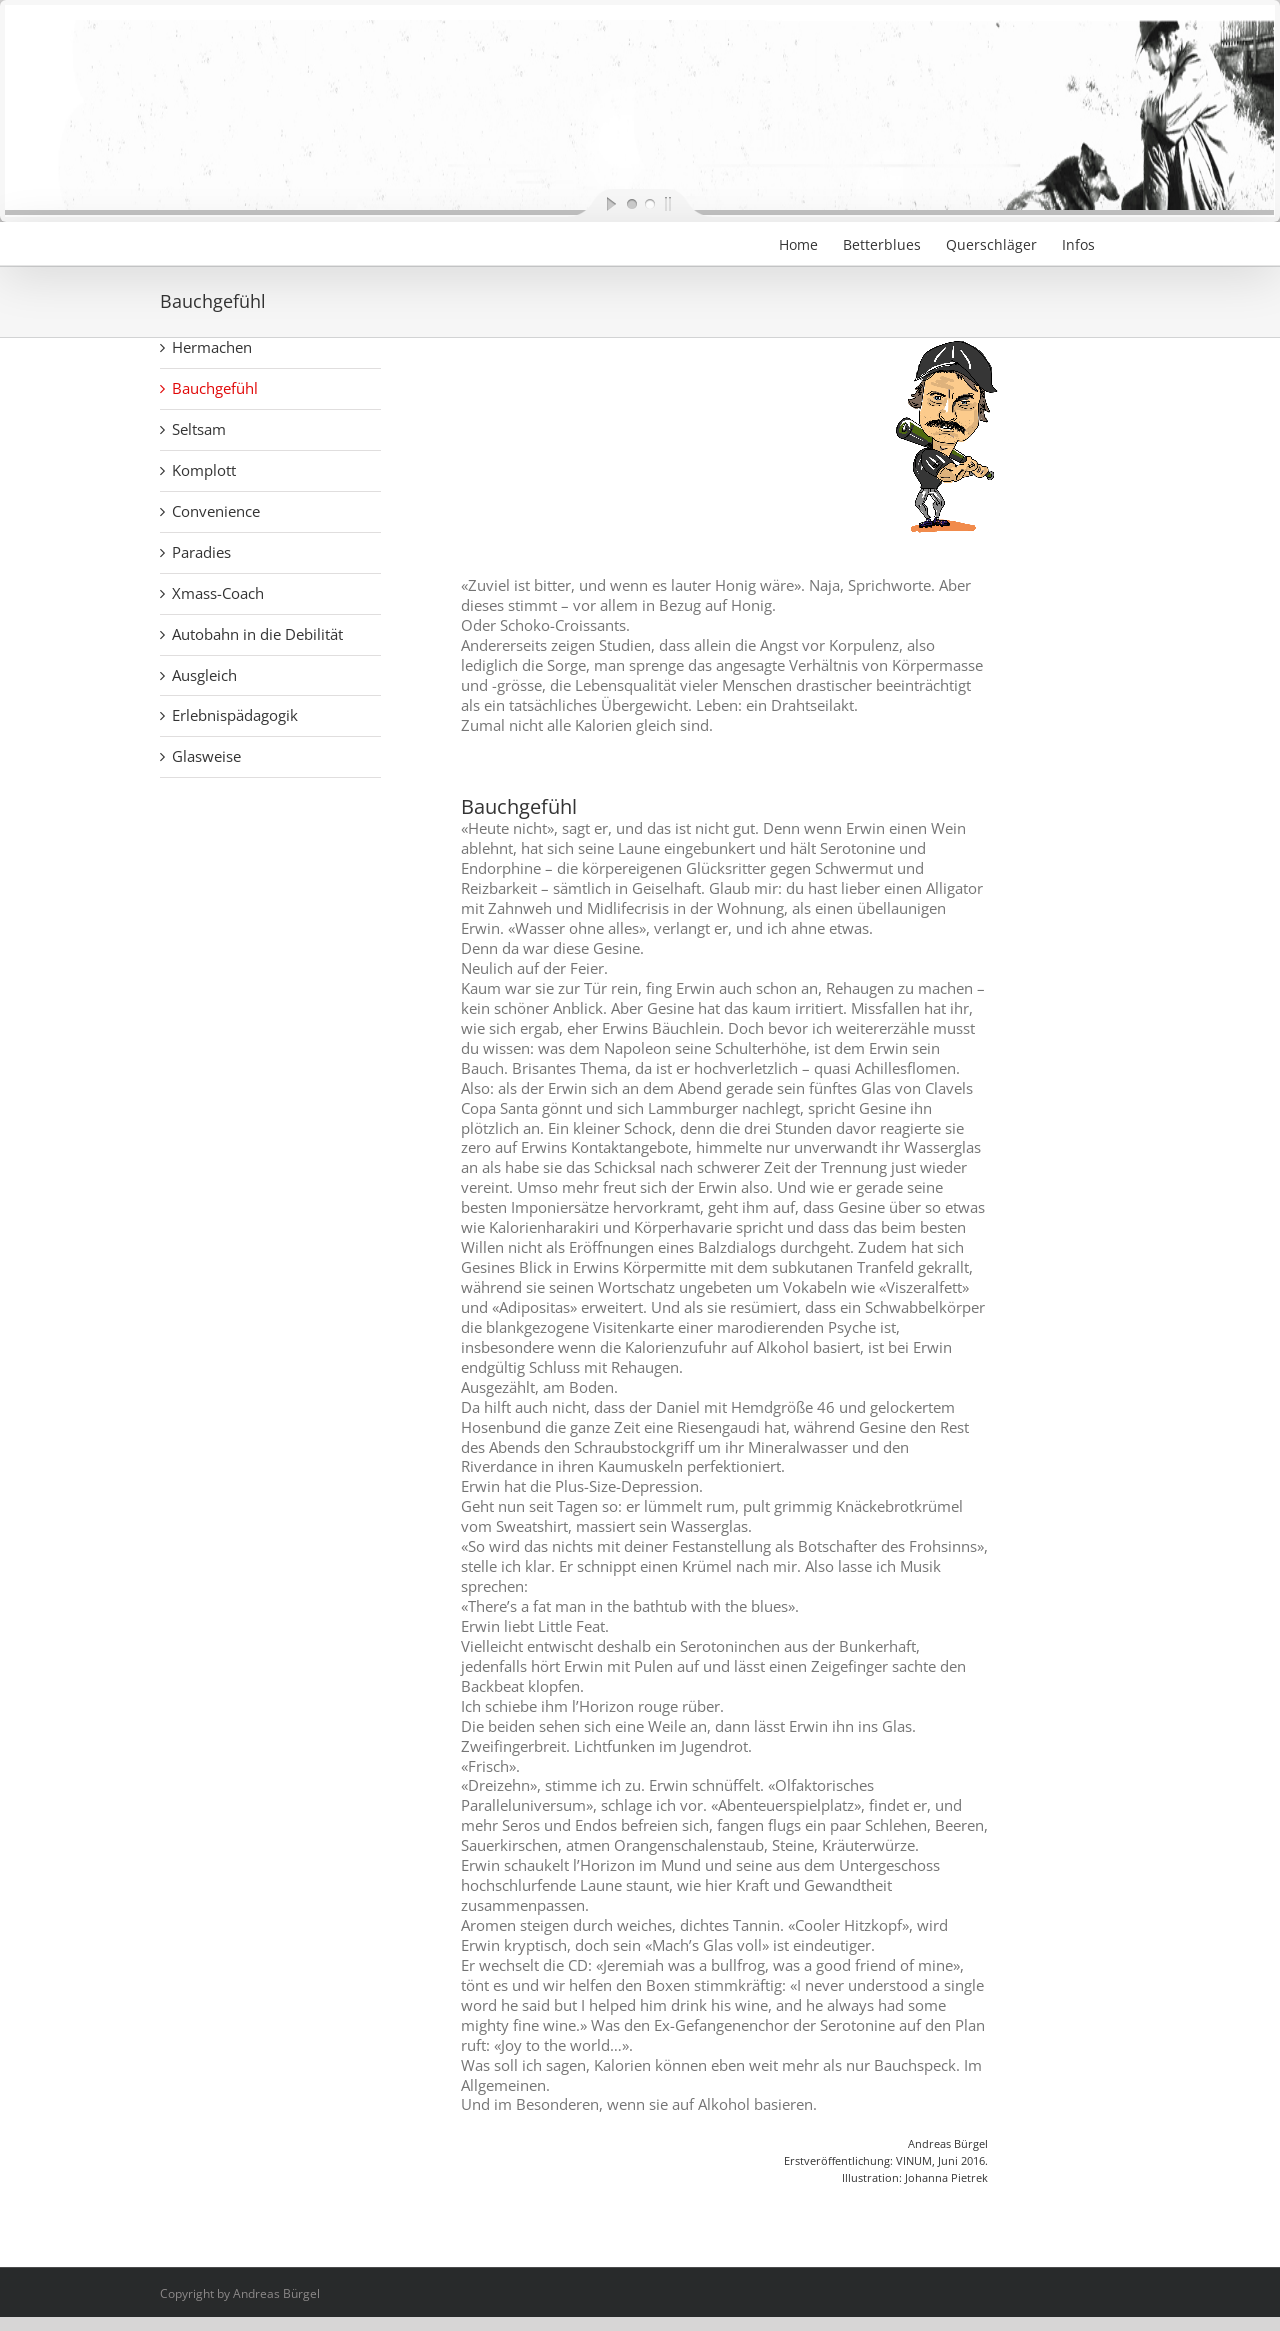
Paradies (201, 552)
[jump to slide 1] (631, 203)
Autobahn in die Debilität (257, 634)
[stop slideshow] (685, 203)
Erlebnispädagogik (235, 715)
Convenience (216, 511)
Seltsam (199, 429)
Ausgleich (204, 675)
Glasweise (206, 756)
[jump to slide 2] (649, 203)
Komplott (204, 470)
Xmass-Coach (218, 593)
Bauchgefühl (215, 388)
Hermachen (212, 347)
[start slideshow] (595, 203)
